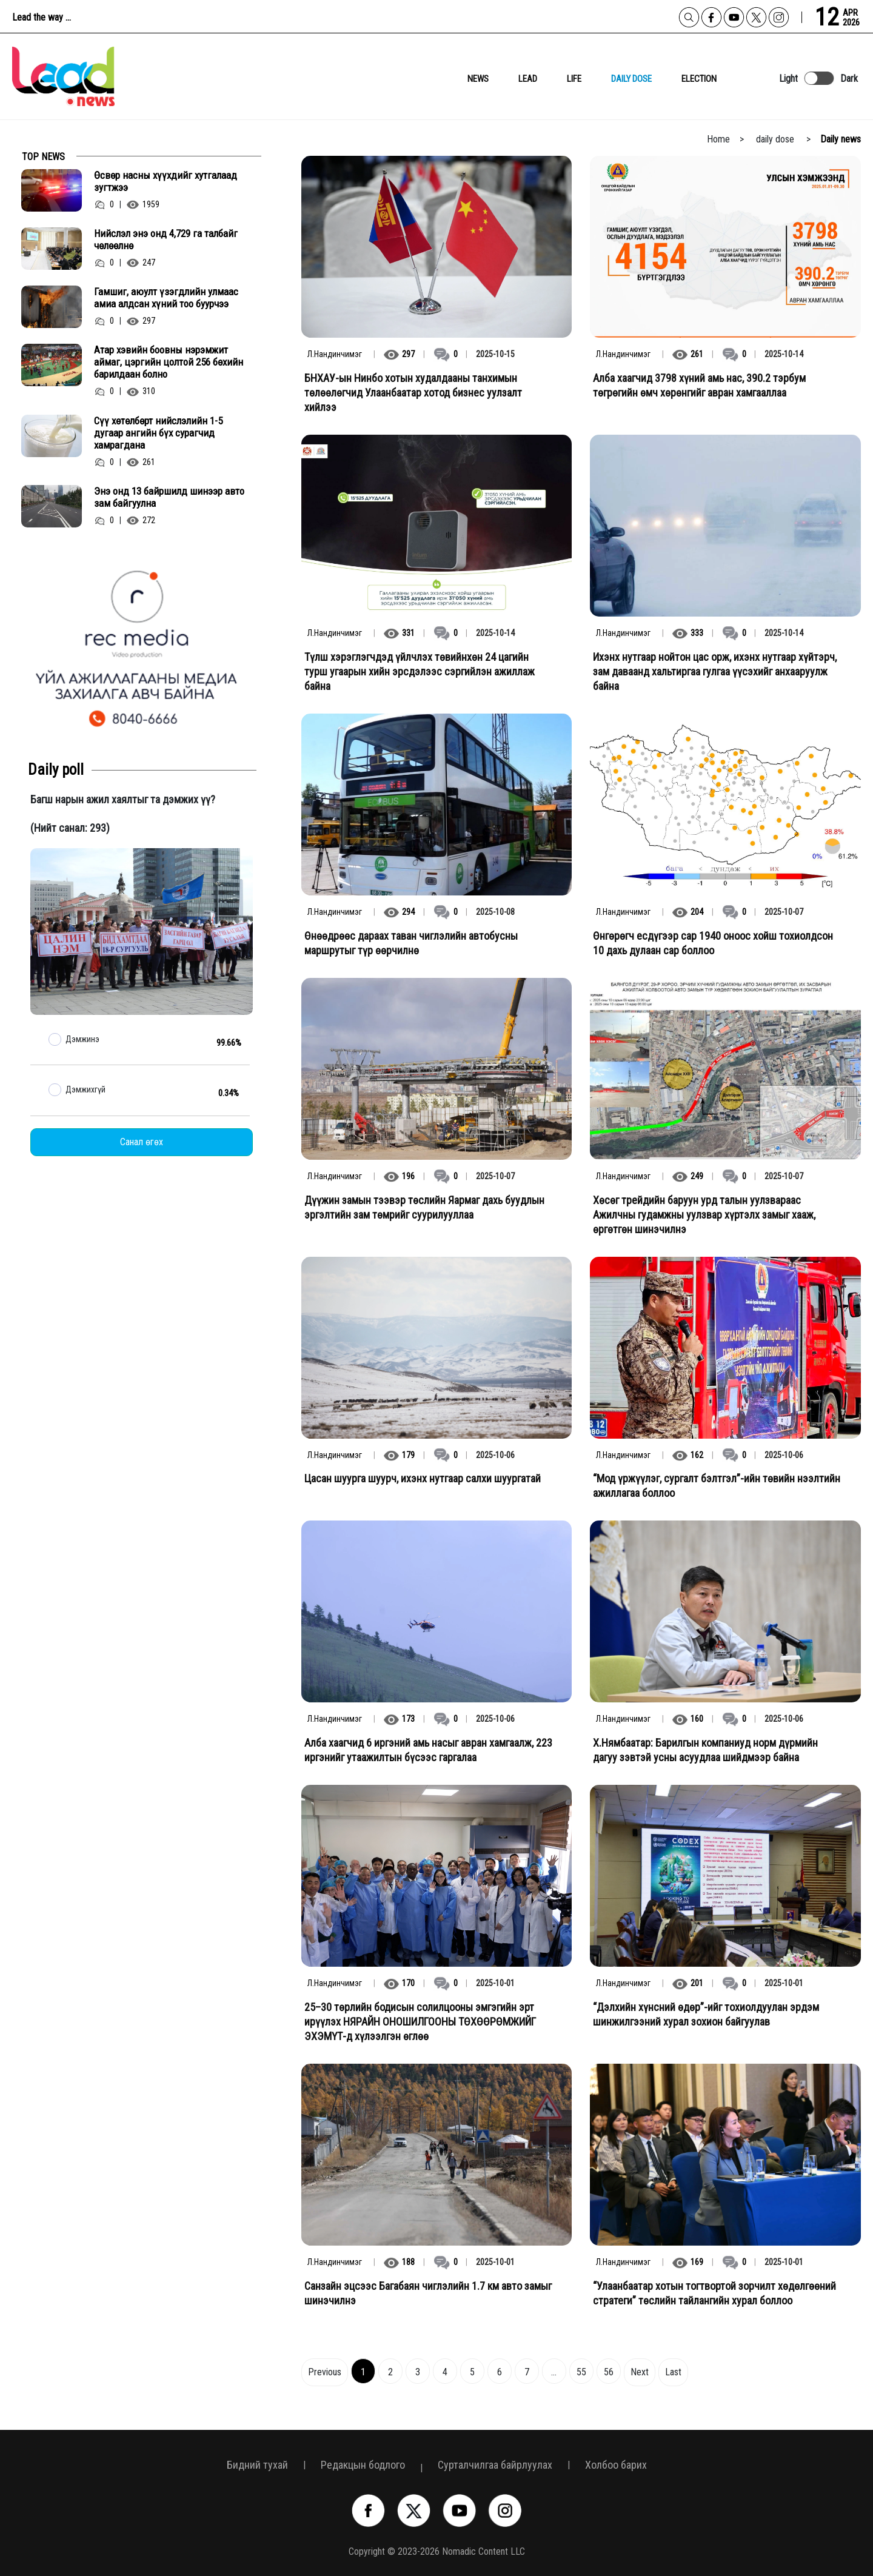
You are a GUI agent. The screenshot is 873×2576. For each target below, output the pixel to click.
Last (673, 2372)
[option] (141, 647)
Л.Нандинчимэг (334, 354)
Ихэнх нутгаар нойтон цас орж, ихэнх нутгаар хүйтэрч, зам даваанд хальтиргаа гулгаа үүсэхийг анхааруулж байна (715, 671)
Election (699, 78)
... (554, 2372)
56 (609, 2372)
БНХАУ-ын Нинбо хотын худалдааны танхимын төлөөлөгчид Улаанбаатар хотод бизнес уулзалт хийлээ (413, 392)
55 (581, 2372)
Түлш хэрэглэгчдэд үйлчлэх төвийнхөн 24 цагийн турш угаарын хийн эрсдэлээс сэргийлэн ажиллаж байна (419, 671)
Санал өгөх (141, 1142)
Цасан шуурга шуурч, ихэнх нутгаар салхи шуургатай (422, 1478)
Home (718, 139)
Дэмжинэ (82, 1039)
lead (527, 78)
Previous (324, 2372)
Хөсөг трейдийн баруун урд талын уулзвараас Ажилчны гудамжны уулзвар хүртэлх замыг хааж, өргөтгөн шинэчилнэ (704, 1215)
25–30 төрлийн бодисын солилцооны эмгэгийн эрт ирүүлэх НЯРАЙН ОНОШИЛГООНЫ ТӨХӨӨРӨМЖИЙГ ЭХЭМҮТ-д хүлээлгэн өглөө (420, 2021)
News (478, 78)
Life (574, 78)
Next (639, 2372)
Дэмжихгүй (85, 1089)
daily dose (631, 78)
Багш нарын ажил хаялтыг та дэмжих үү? (122, 799)
